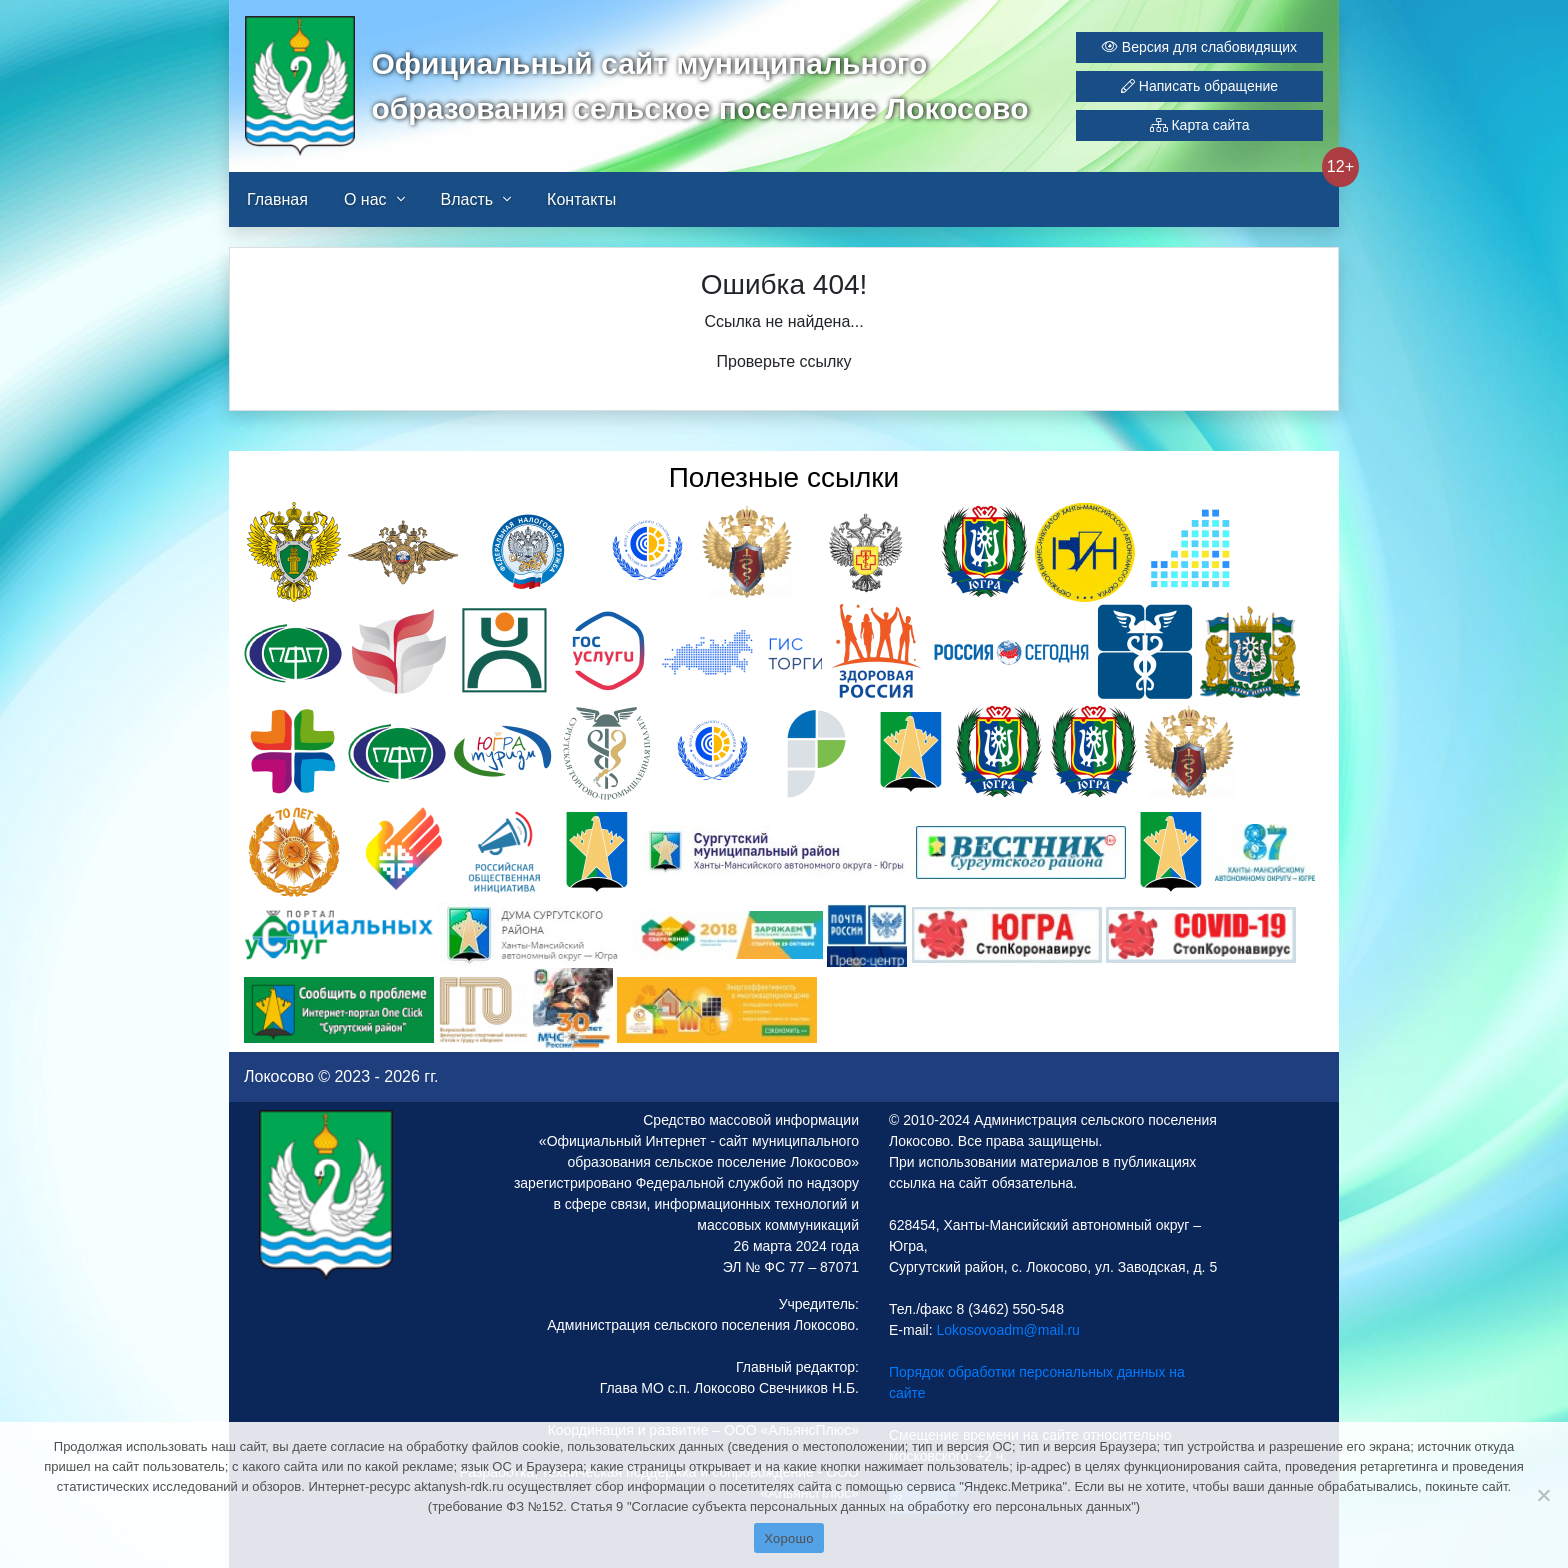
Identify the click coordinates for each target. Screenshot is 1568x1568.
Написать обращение (1199, 86)
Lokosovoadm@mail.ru (1006, 1330)
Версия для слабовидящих (1199, 47)
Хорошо (788, 1538)
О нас (365, 199)
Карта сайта (1200, 125)
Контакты (581, 199)
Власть (467, 199)
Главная (277, 199)
